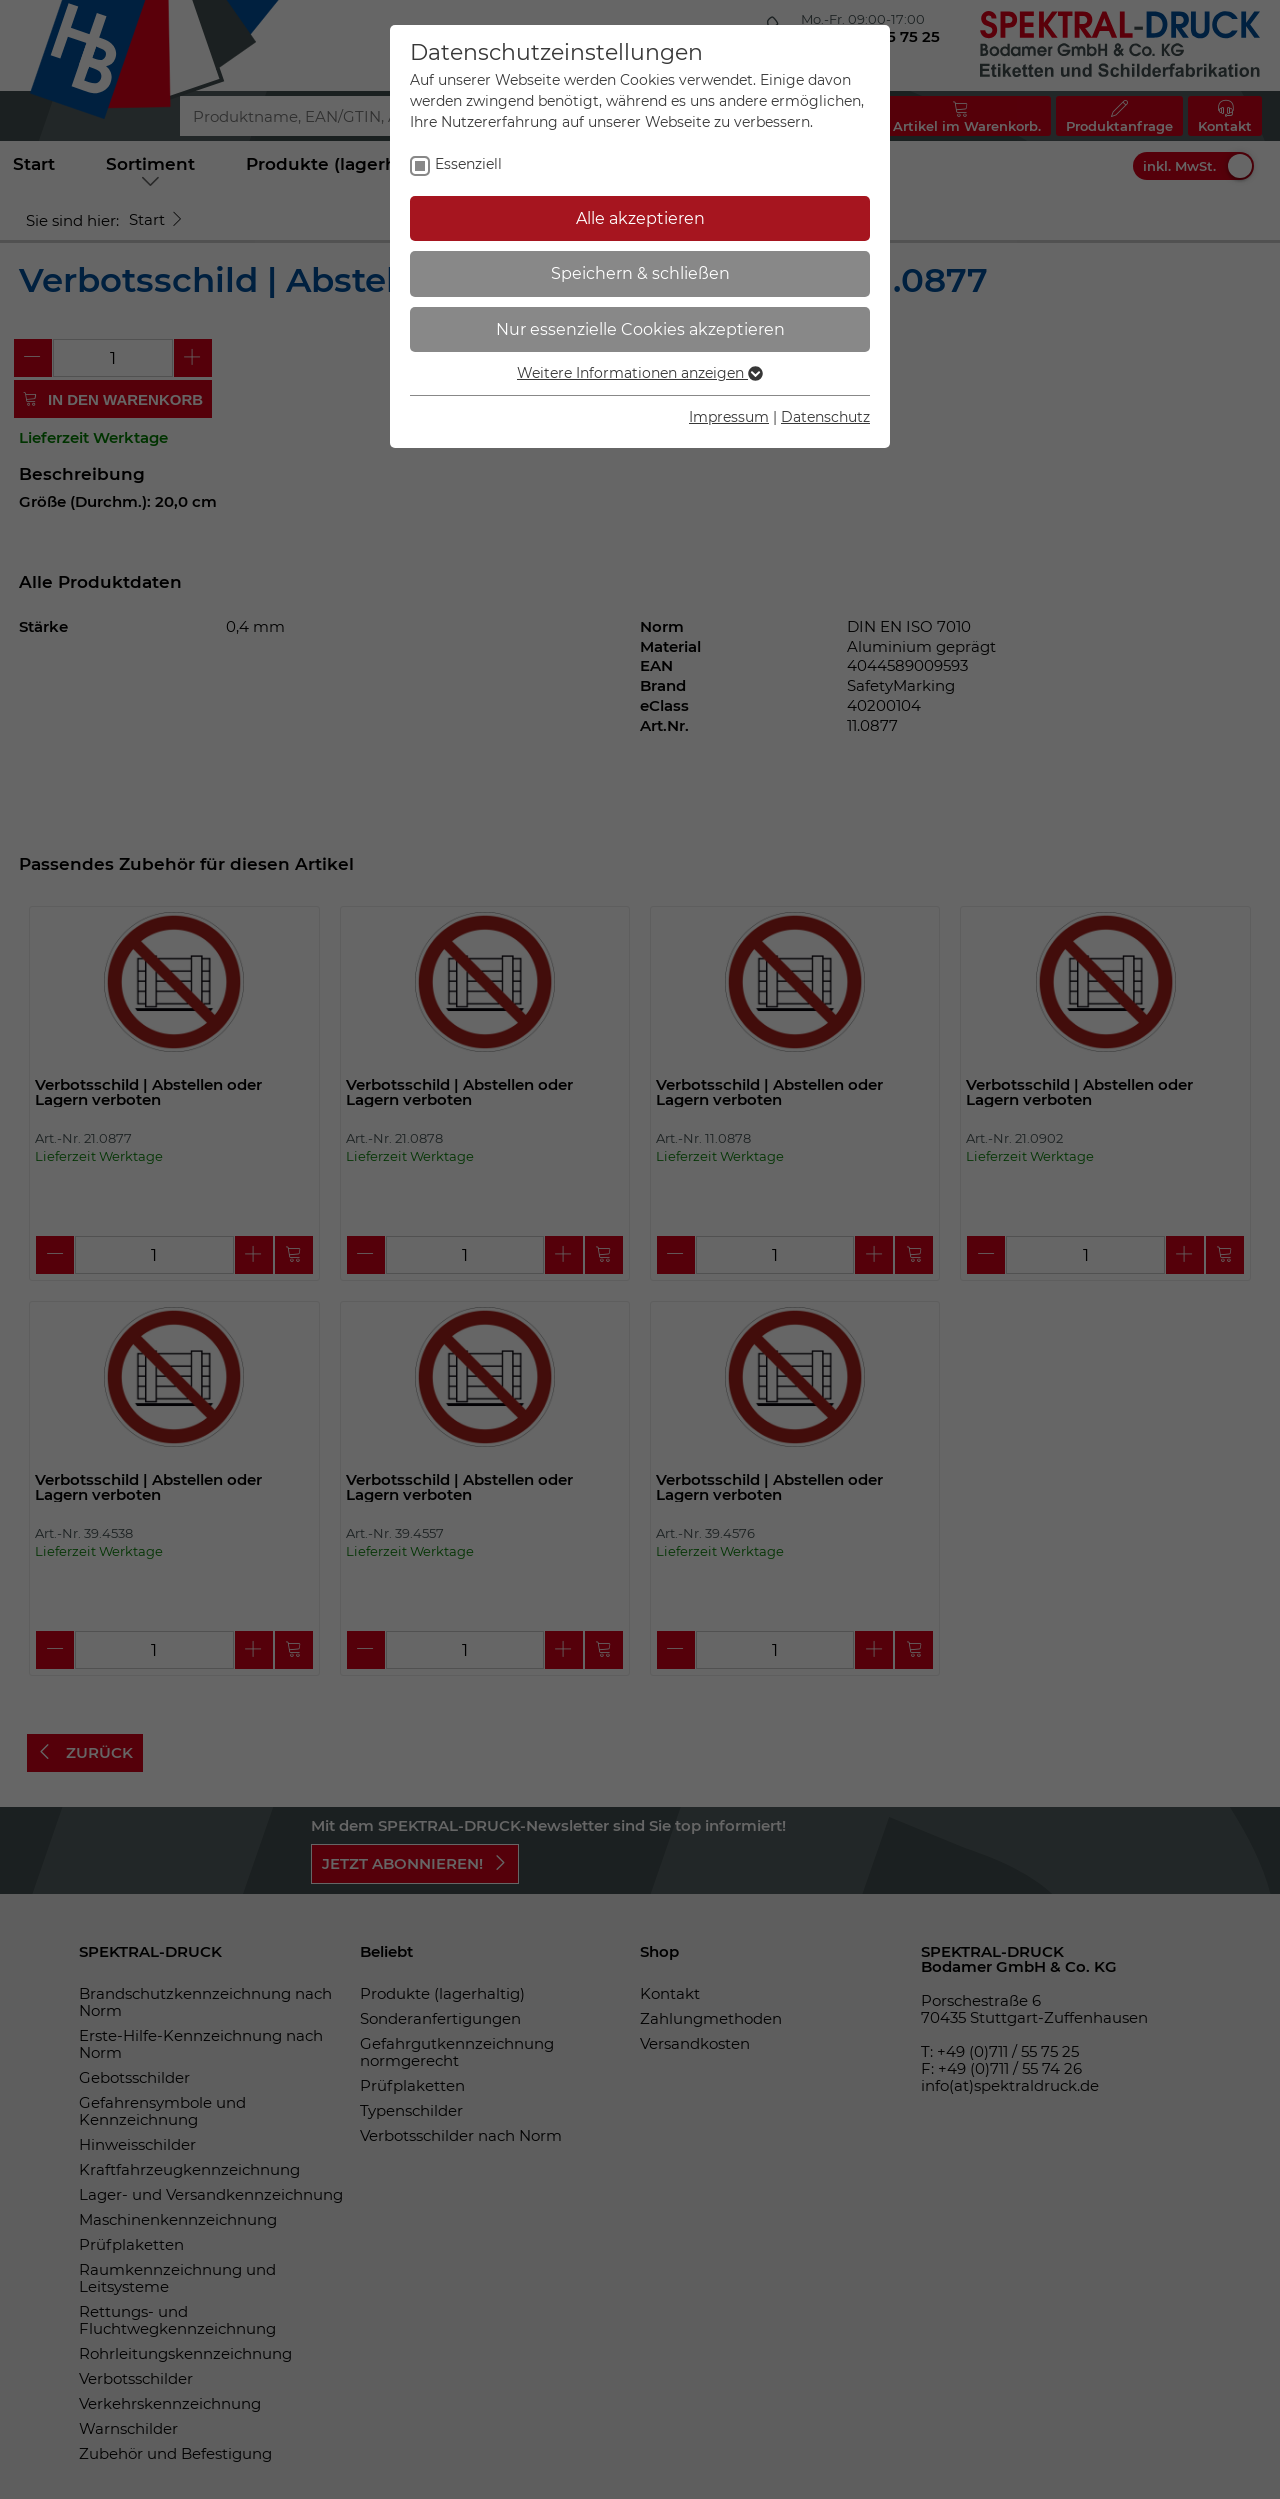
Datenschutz (825, 417)
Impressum (729, 417)
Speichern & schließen (640, 273)
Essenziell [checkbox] (468, 164)
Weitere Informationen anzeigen (640, 373)
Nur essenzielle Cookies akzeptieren (640, 329)
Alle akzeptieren (640, 218)
